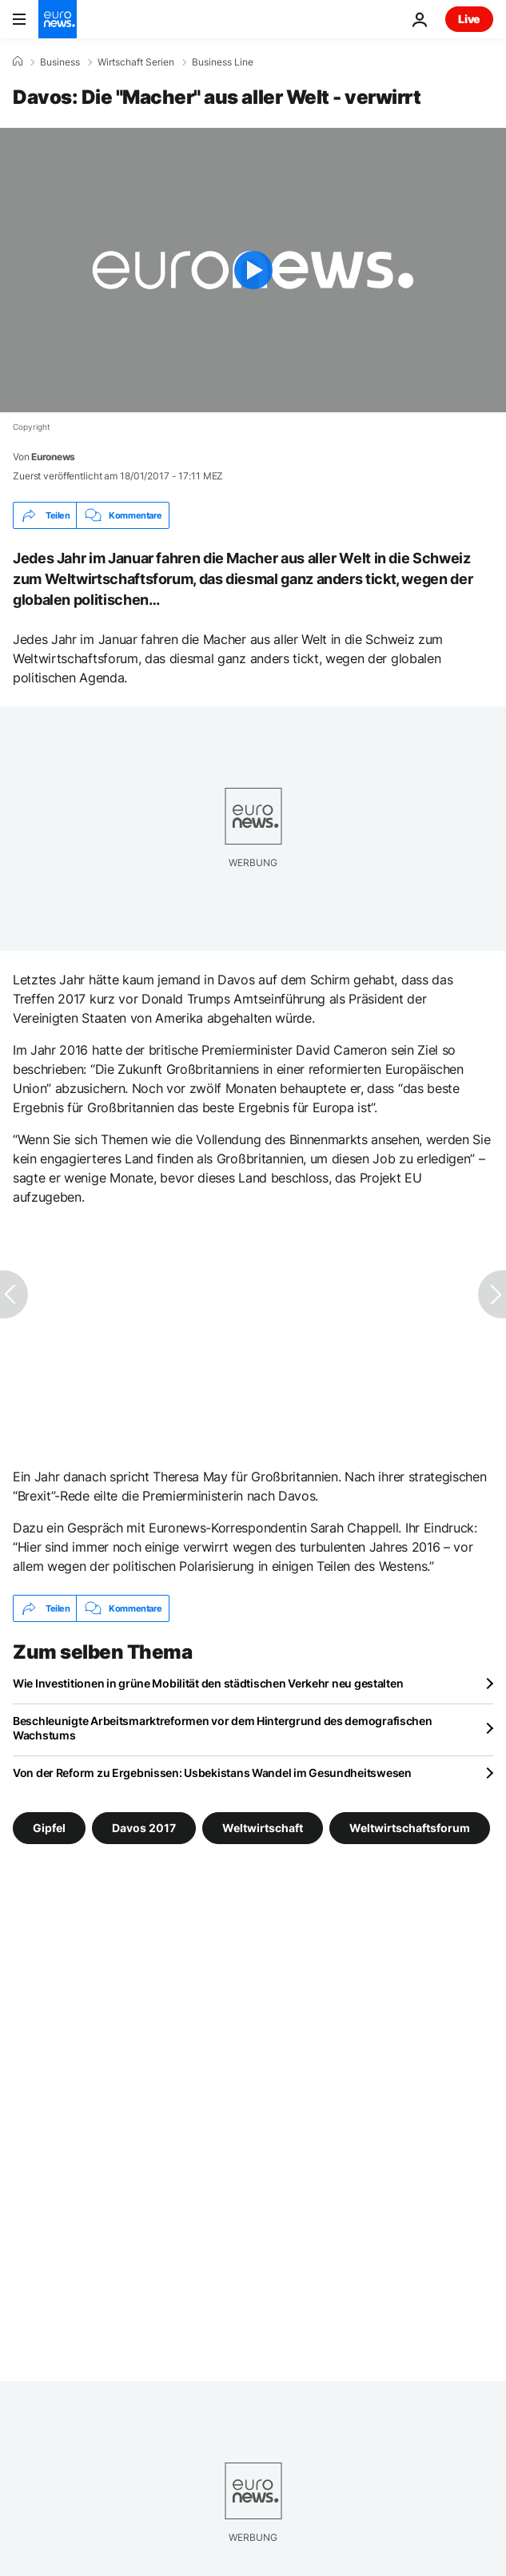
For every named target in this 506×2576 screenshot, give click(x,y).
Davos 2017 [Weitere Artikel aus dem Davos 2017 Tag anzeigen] (144, 1828)
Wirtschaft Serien (136, 62)
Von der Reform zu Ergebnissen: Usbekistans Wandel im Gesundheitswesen (212, 1772)
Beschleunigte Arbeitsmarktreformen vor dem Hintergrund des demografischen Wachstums (222, 1728)
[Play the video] (253, 270)
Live (469, 19)
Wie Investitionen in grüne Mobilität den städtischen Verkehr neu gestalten (208, 1683)
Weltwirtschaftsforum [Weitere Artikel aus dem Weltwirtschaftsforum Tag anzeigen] (409, 1828)
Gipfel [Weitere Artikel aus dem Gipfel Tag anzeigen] (49, 1828)
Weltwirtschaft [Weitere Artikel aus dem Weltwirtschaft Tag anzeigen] (262, 1828)
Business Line (222, 62)
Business (60, 62)
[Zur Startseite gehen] (57, 19)
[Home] (17, 61)
